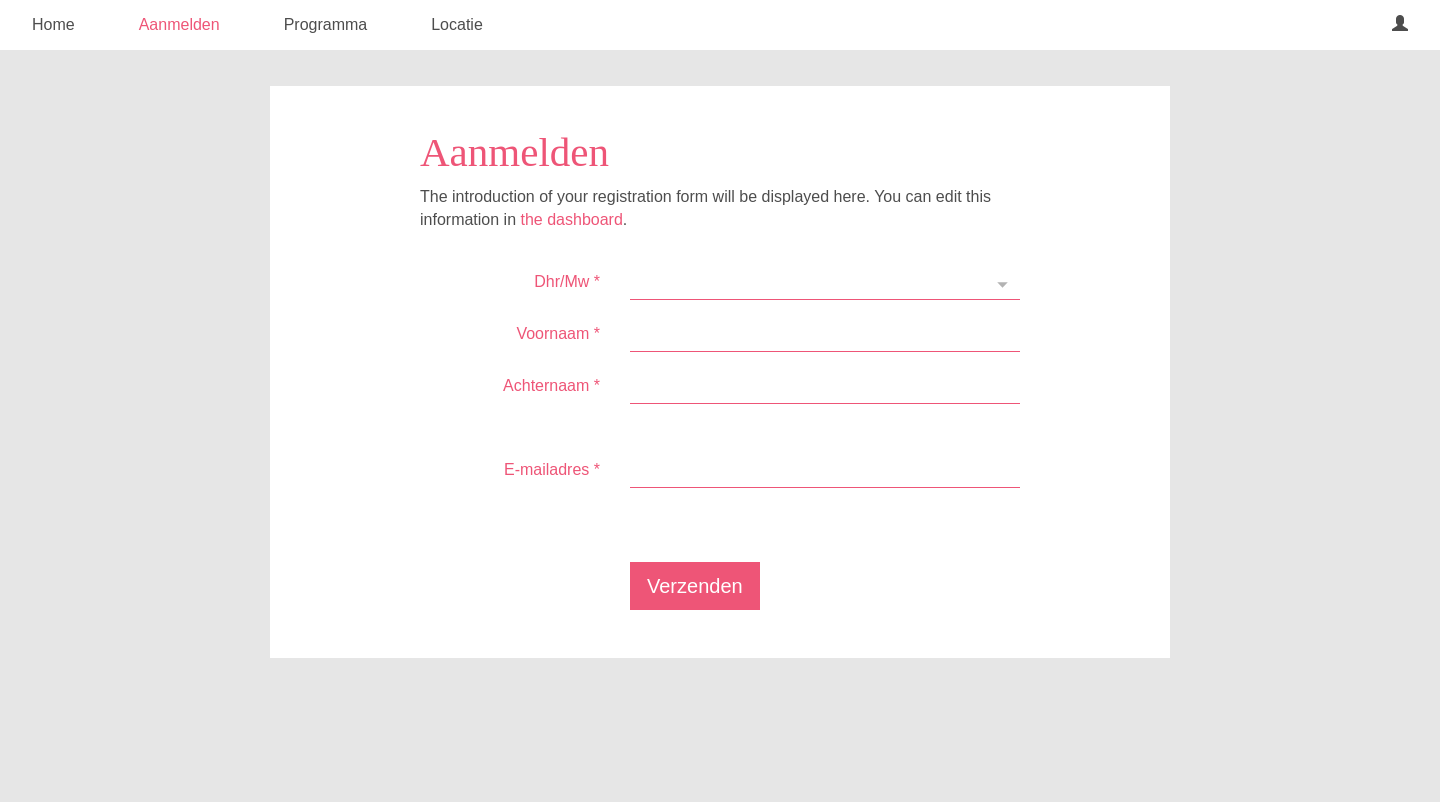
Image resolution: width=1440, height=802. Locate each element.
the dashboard (572, 219)
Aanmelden (179, 24)
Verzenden (695, 586)
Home (53, 24)
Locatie (457, 24)
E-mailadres (552, 469)
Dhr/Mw (567, 281)
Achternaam (551, 385)
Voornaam (558, 333)
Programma (326, 24)
